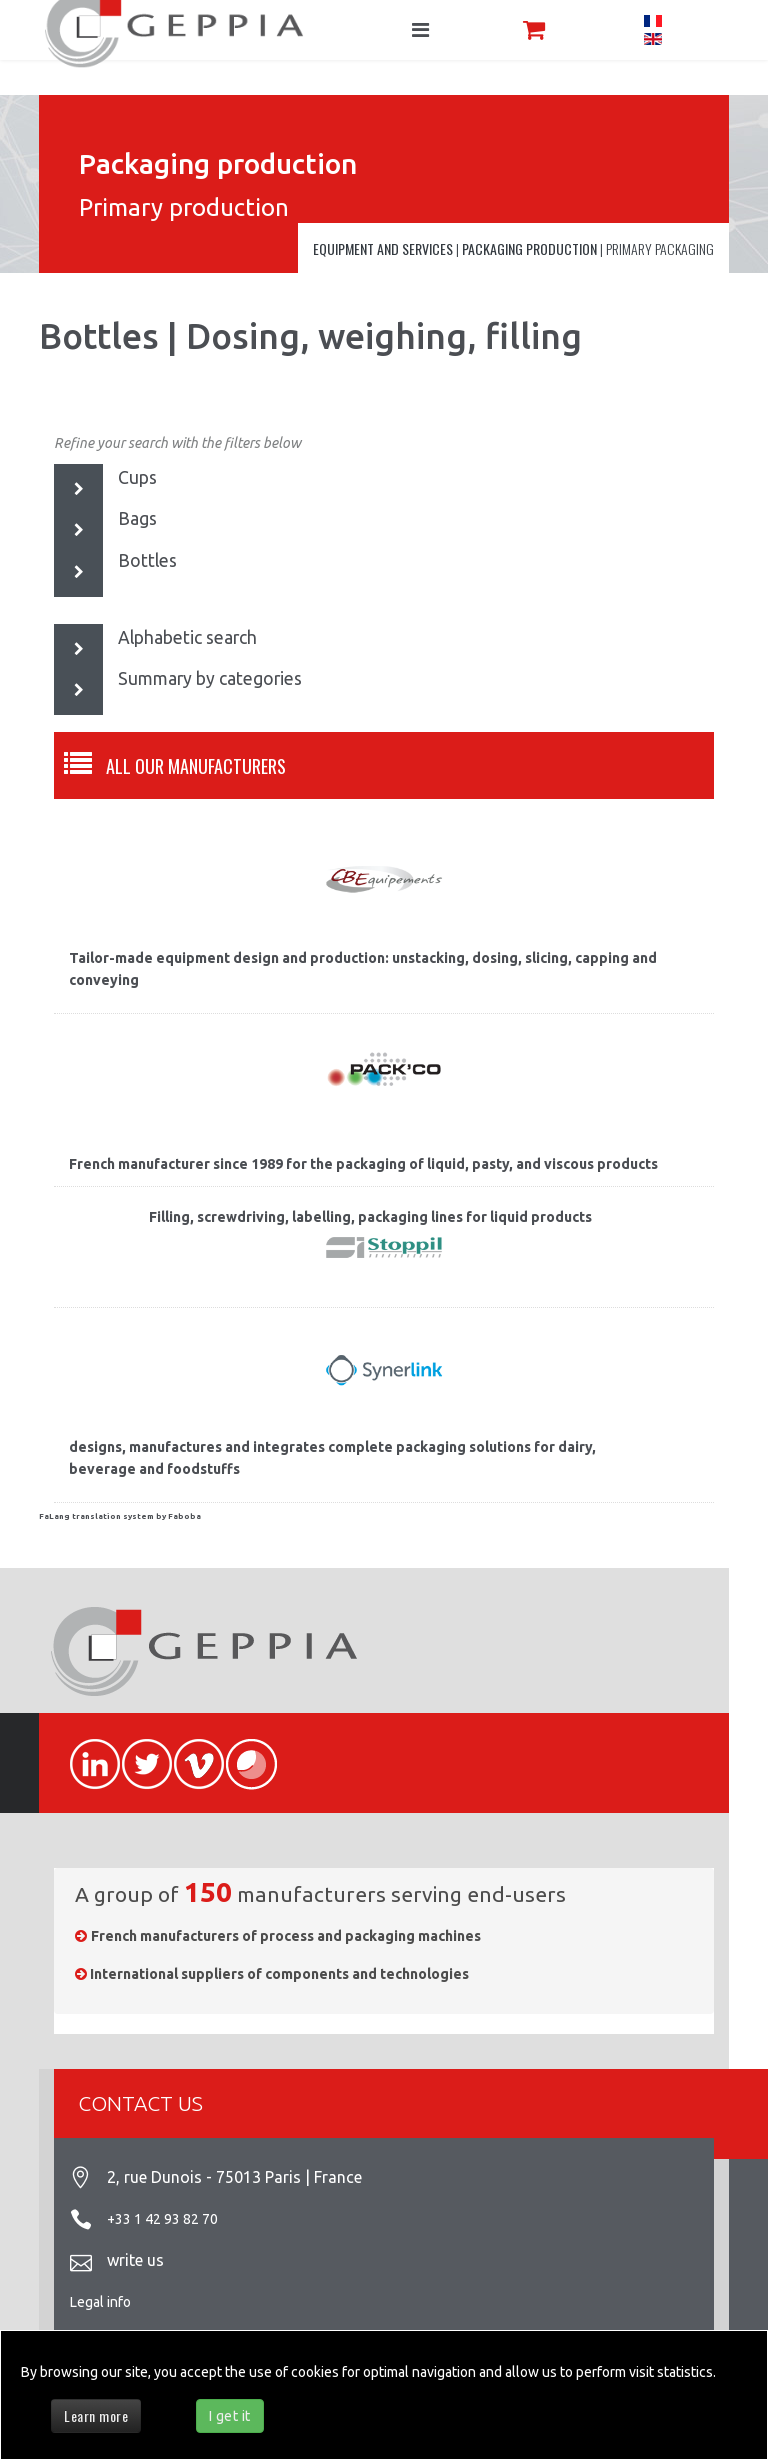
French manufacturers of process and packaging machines (286, 1936)
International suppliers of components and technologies (279, 1974)
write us (135, 2260)
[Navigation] (420, 30)
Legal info (100, 2302)
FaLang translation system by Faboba (120, 1516)
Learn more (96, 2415)
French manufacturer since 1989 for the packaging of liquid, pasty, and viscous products (363, 1164)
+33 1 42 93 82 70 (162, 2219)
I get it (230, 2416)
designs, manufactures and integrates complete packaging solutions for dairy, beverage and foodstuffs (332, 1458)
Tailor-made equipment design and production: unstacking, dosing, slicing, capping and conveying (363, 969)
